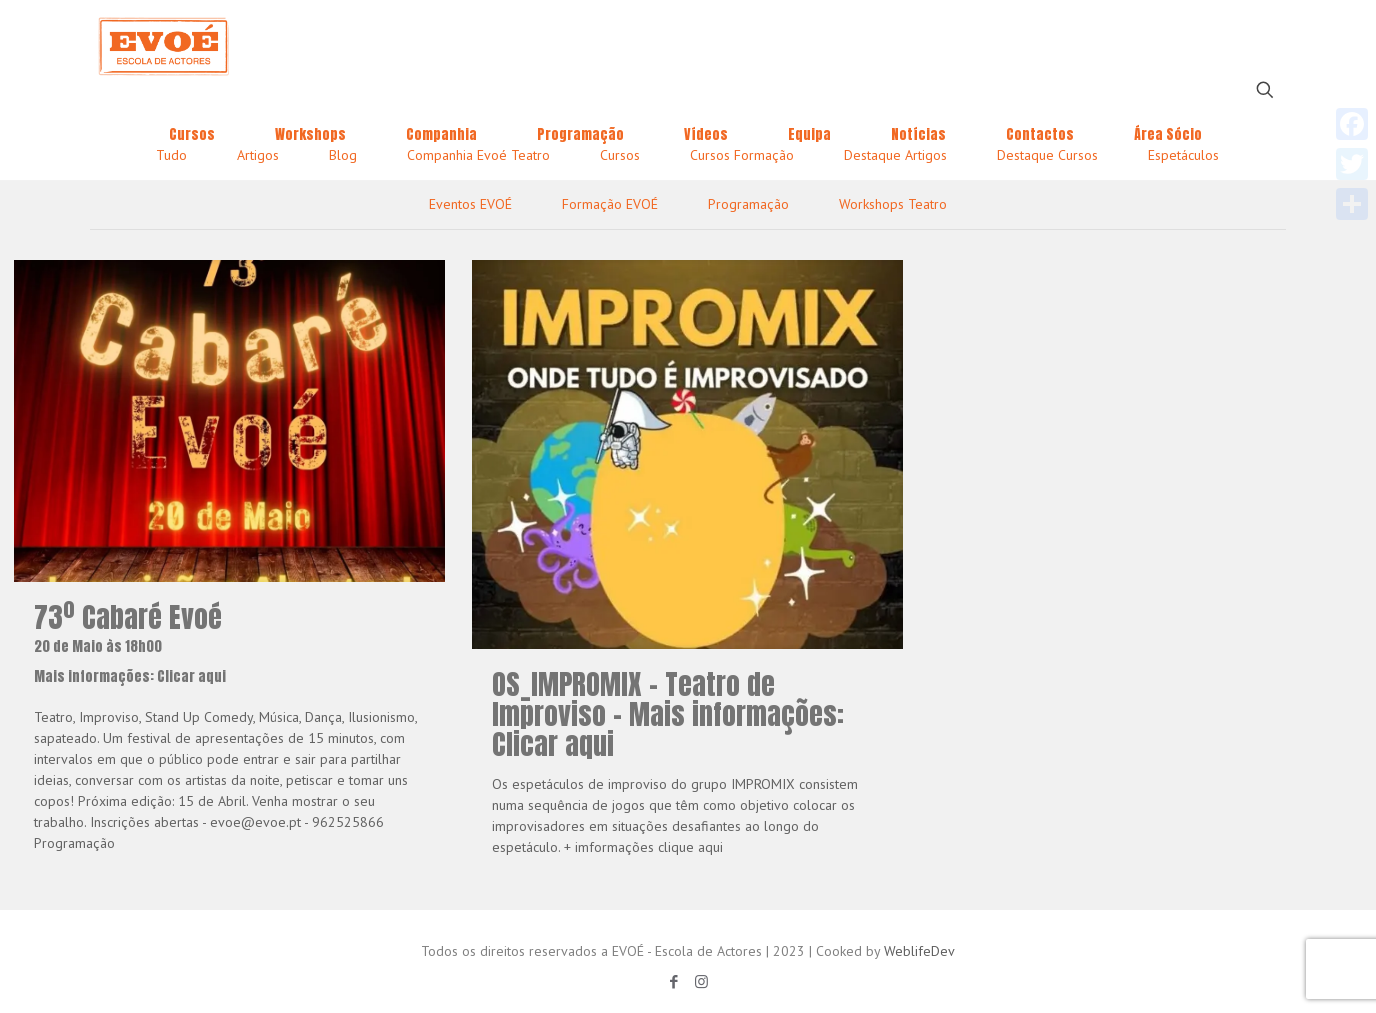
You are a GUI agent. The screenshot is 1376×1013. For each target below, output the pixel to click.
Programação (748, 204)
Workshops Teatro (893, 204)
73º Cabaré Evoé (229, 644)
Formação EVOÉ (610, 204)
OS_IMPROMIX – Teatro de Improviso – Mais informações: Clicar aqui (668, 714)
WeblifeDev (919, 951)
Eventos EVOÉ (470, 204)
